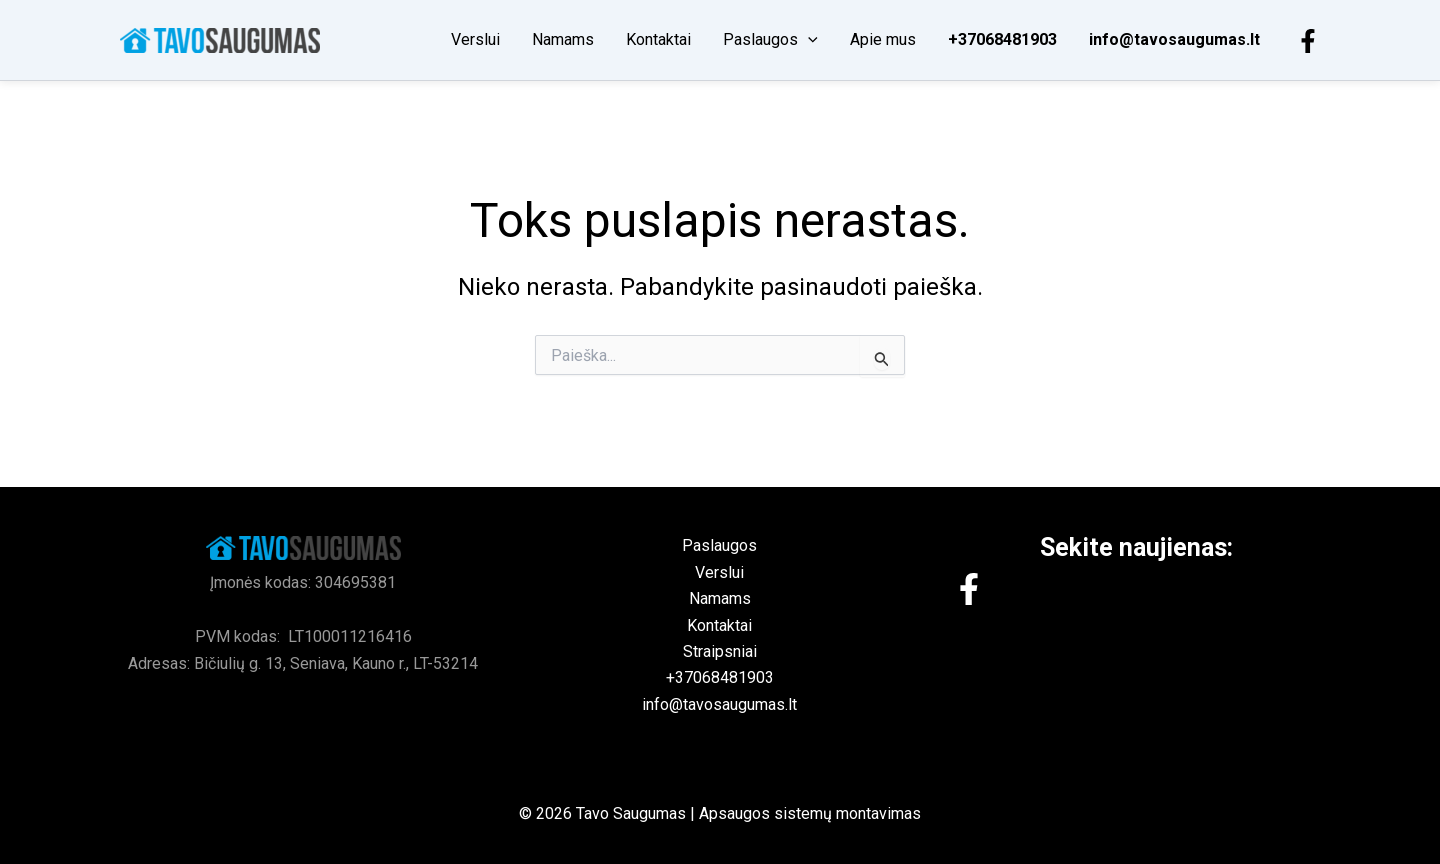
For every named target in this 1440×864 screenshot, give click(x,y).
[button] (808, 40)
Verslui (475, 39)
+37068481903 (1002, 39)
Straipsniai (720, 651)
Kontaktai (658, 39)
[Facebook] (1308, 41)
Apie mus (883, 39)
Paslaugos (770, 40)
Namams (563, 39)
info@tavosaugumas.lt (1174, 39)
